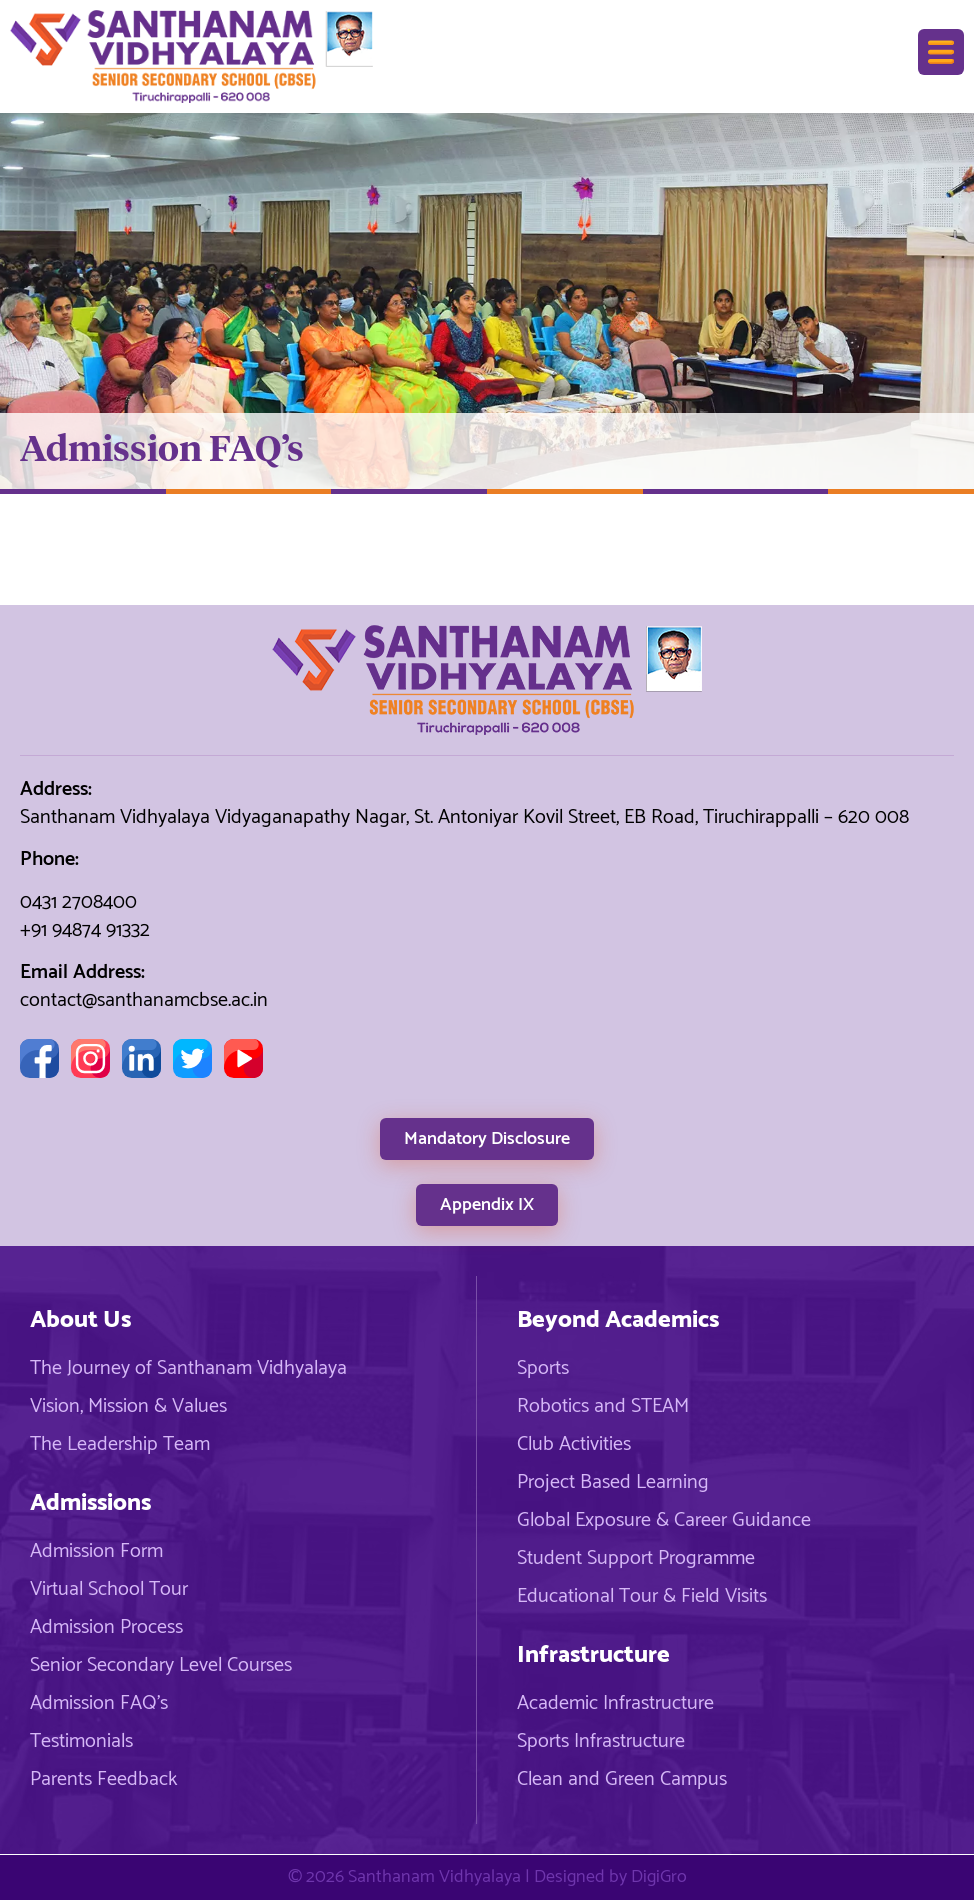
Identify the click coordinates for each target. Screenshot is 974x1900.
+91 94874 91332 (85, 930)
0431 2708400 (78, 902)
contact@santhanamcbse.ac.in (144, 1000)
